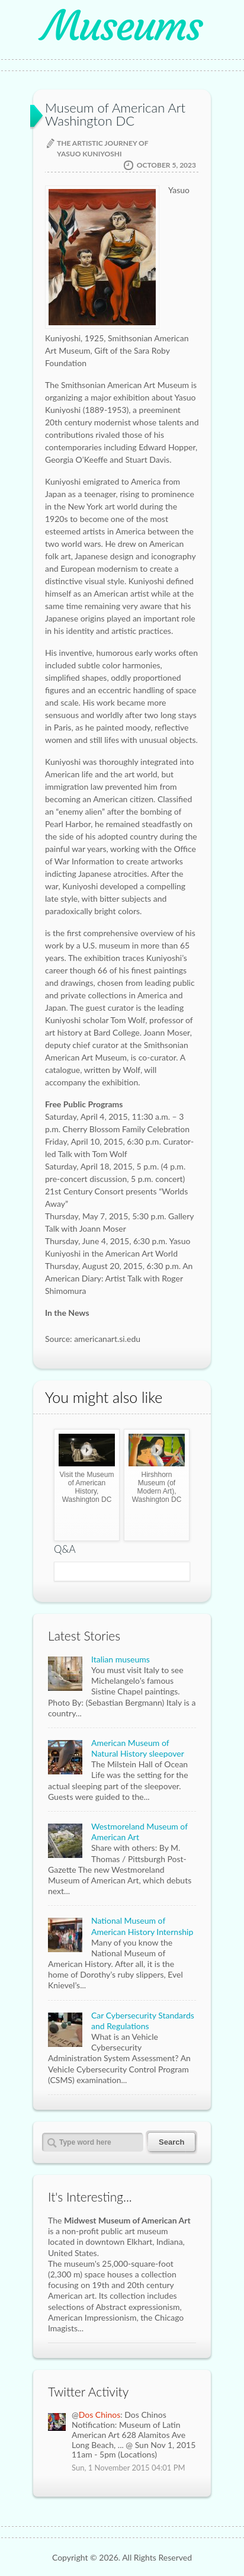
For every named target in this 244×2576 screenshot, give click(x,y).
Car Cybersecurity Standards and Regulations (142, 2020)
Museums (122, 26)
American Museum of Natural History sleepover (137, 1748)
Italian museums (120, 1659)
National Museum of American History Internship (142, 1925)
